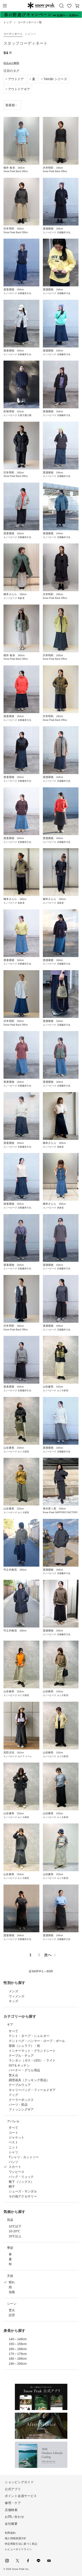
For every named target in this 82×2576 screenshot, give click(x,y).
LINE (38, 2560)
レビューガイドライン (18, 2549)
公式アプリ (13, 2489)
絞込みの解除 (11, 63)
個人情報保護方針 (15, 2538)
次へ (50, 1955)
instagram (6, 2560)
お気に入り (69, 5)
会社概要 (11, 2523)
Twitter (17, 2560)
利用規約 (10, 2532)
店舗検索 (11, 2510)
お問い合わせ (14, 2516)
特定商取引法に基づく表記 (21, 2543)
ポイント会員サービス (21, 2496)
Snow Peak (41, 5)
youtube (48, 2560)
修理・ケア (13, 2503)
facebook (27, 2560)
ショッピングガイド (19, 2482)
